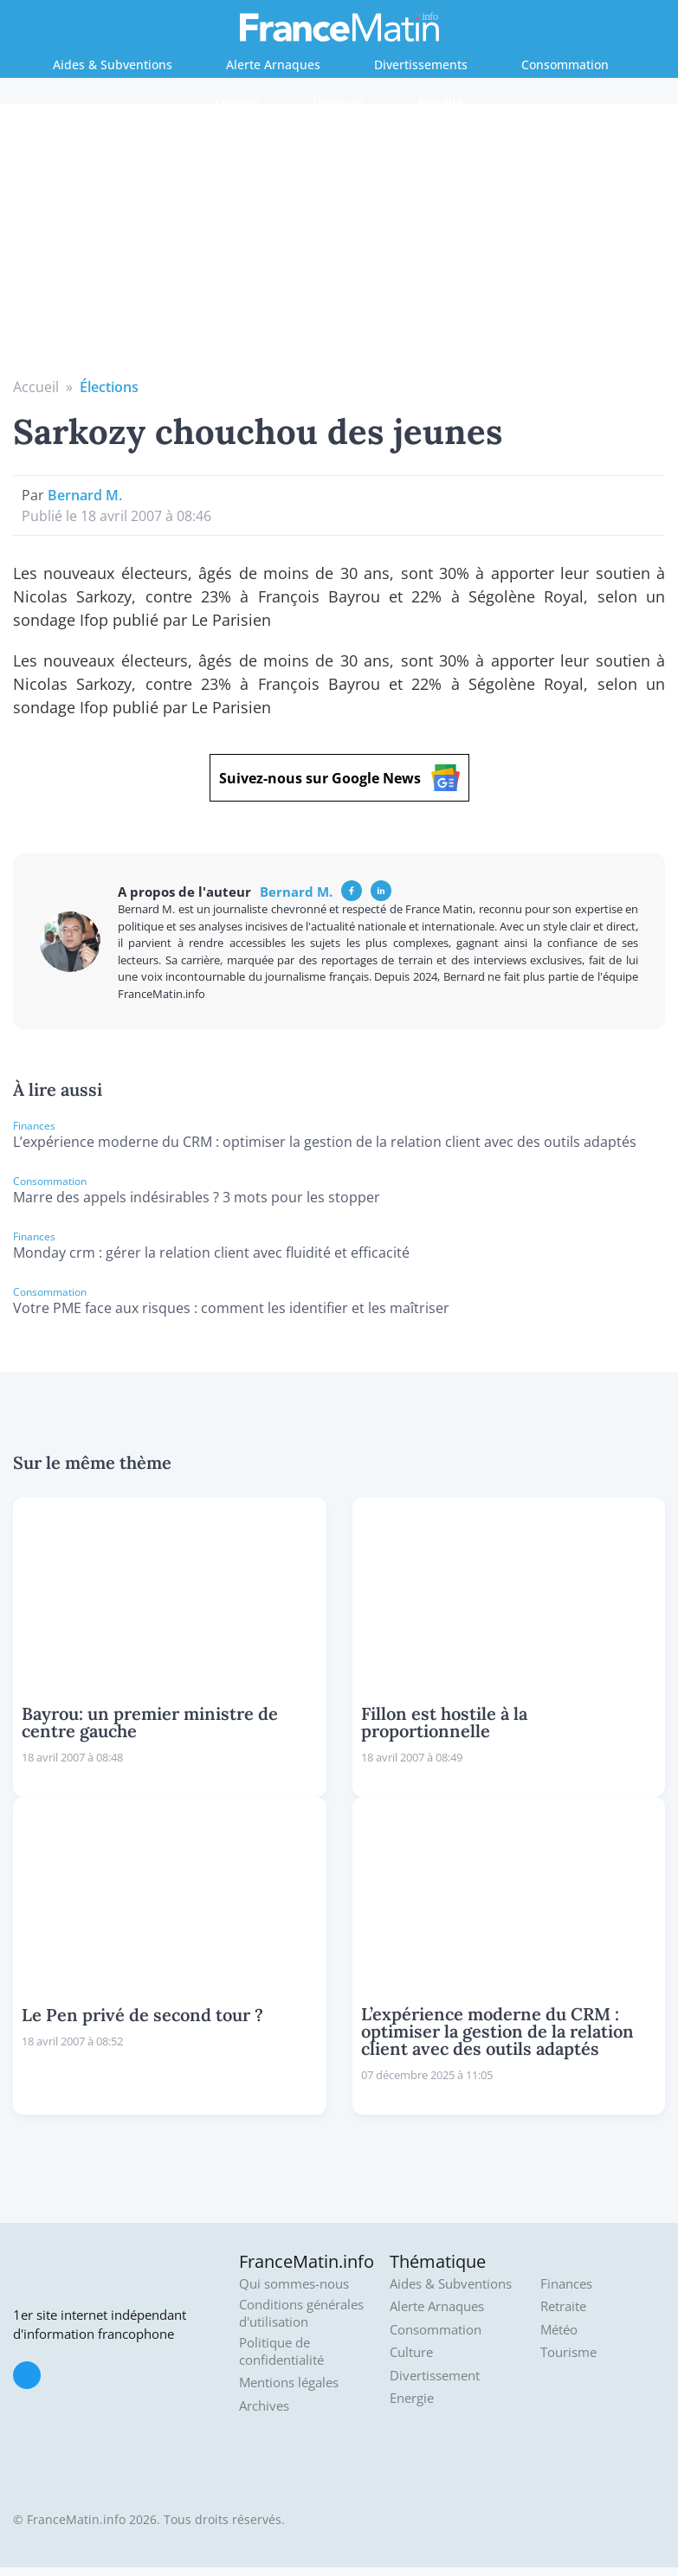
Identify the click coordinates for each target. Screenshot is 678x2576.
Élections (109, 386)
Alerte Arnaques (273, 64)
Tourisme (568, 2352)
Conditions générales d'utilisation (301, 2313)
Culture (411, 2352)
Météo (559, 2330)
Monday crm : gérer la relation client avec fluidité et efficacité (211, 1252)
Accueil (36, 386)
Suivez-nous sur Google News (339, 777)
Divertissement (435, 2375)
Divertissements (421, 64)
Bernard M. (85, 495)
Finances (338, 101)
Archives (264, 2406)
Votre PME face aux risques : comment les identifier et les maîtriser (231, 1307)
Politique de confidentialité (281, 2351)
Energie (237, 101)
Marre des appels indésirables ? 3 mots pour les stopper (196, 1197)
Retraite (440, 101)
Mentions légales (289, 2382)
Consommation (565, 64)
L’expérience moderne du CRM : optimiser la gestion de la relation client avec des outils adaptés (324, 1141)
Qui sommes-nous (294, 2284)
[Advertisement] (339, 247)
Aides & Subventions (112, 64)
